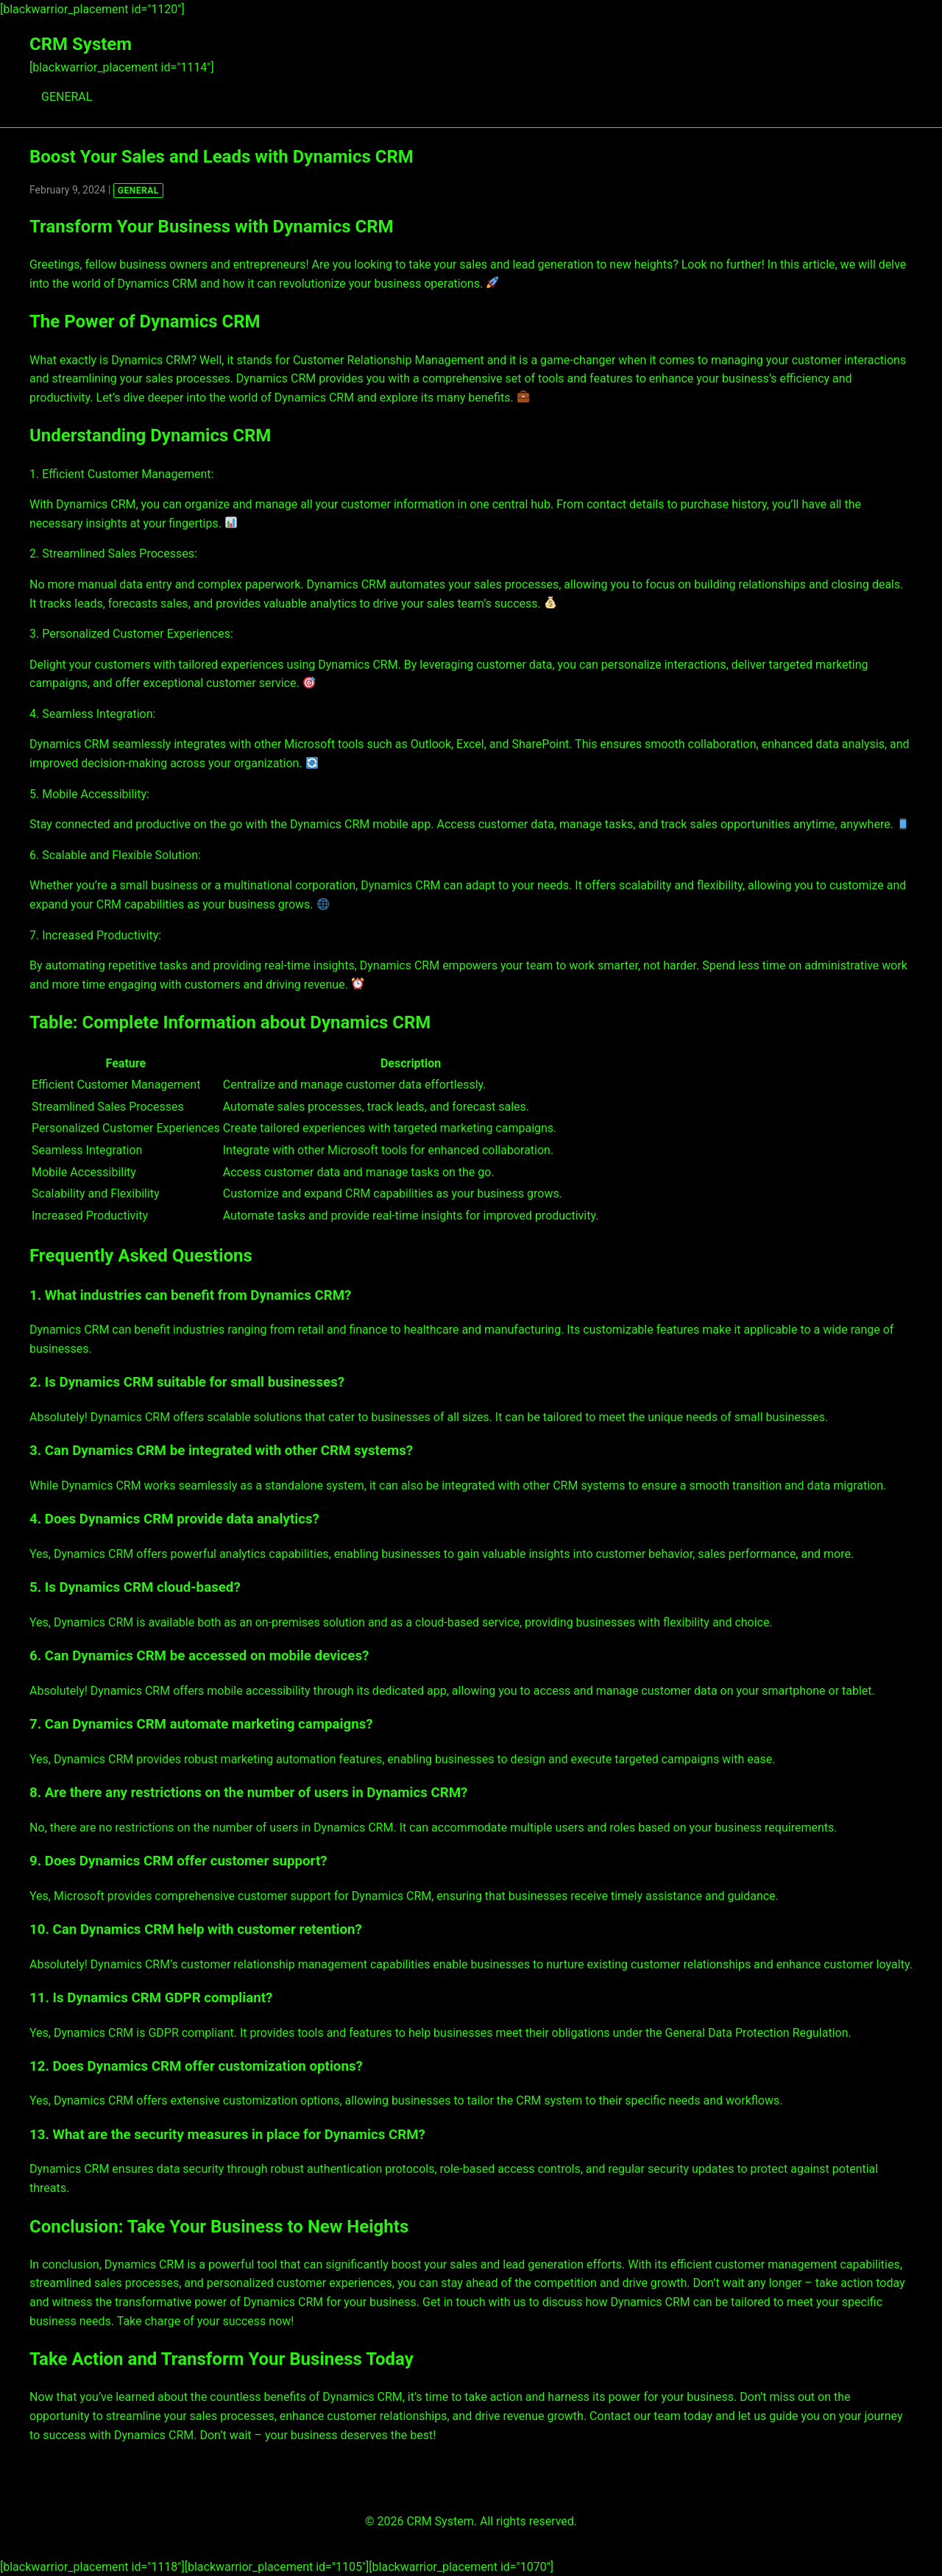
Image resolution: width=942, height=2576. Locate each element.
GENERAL (66, 97)
